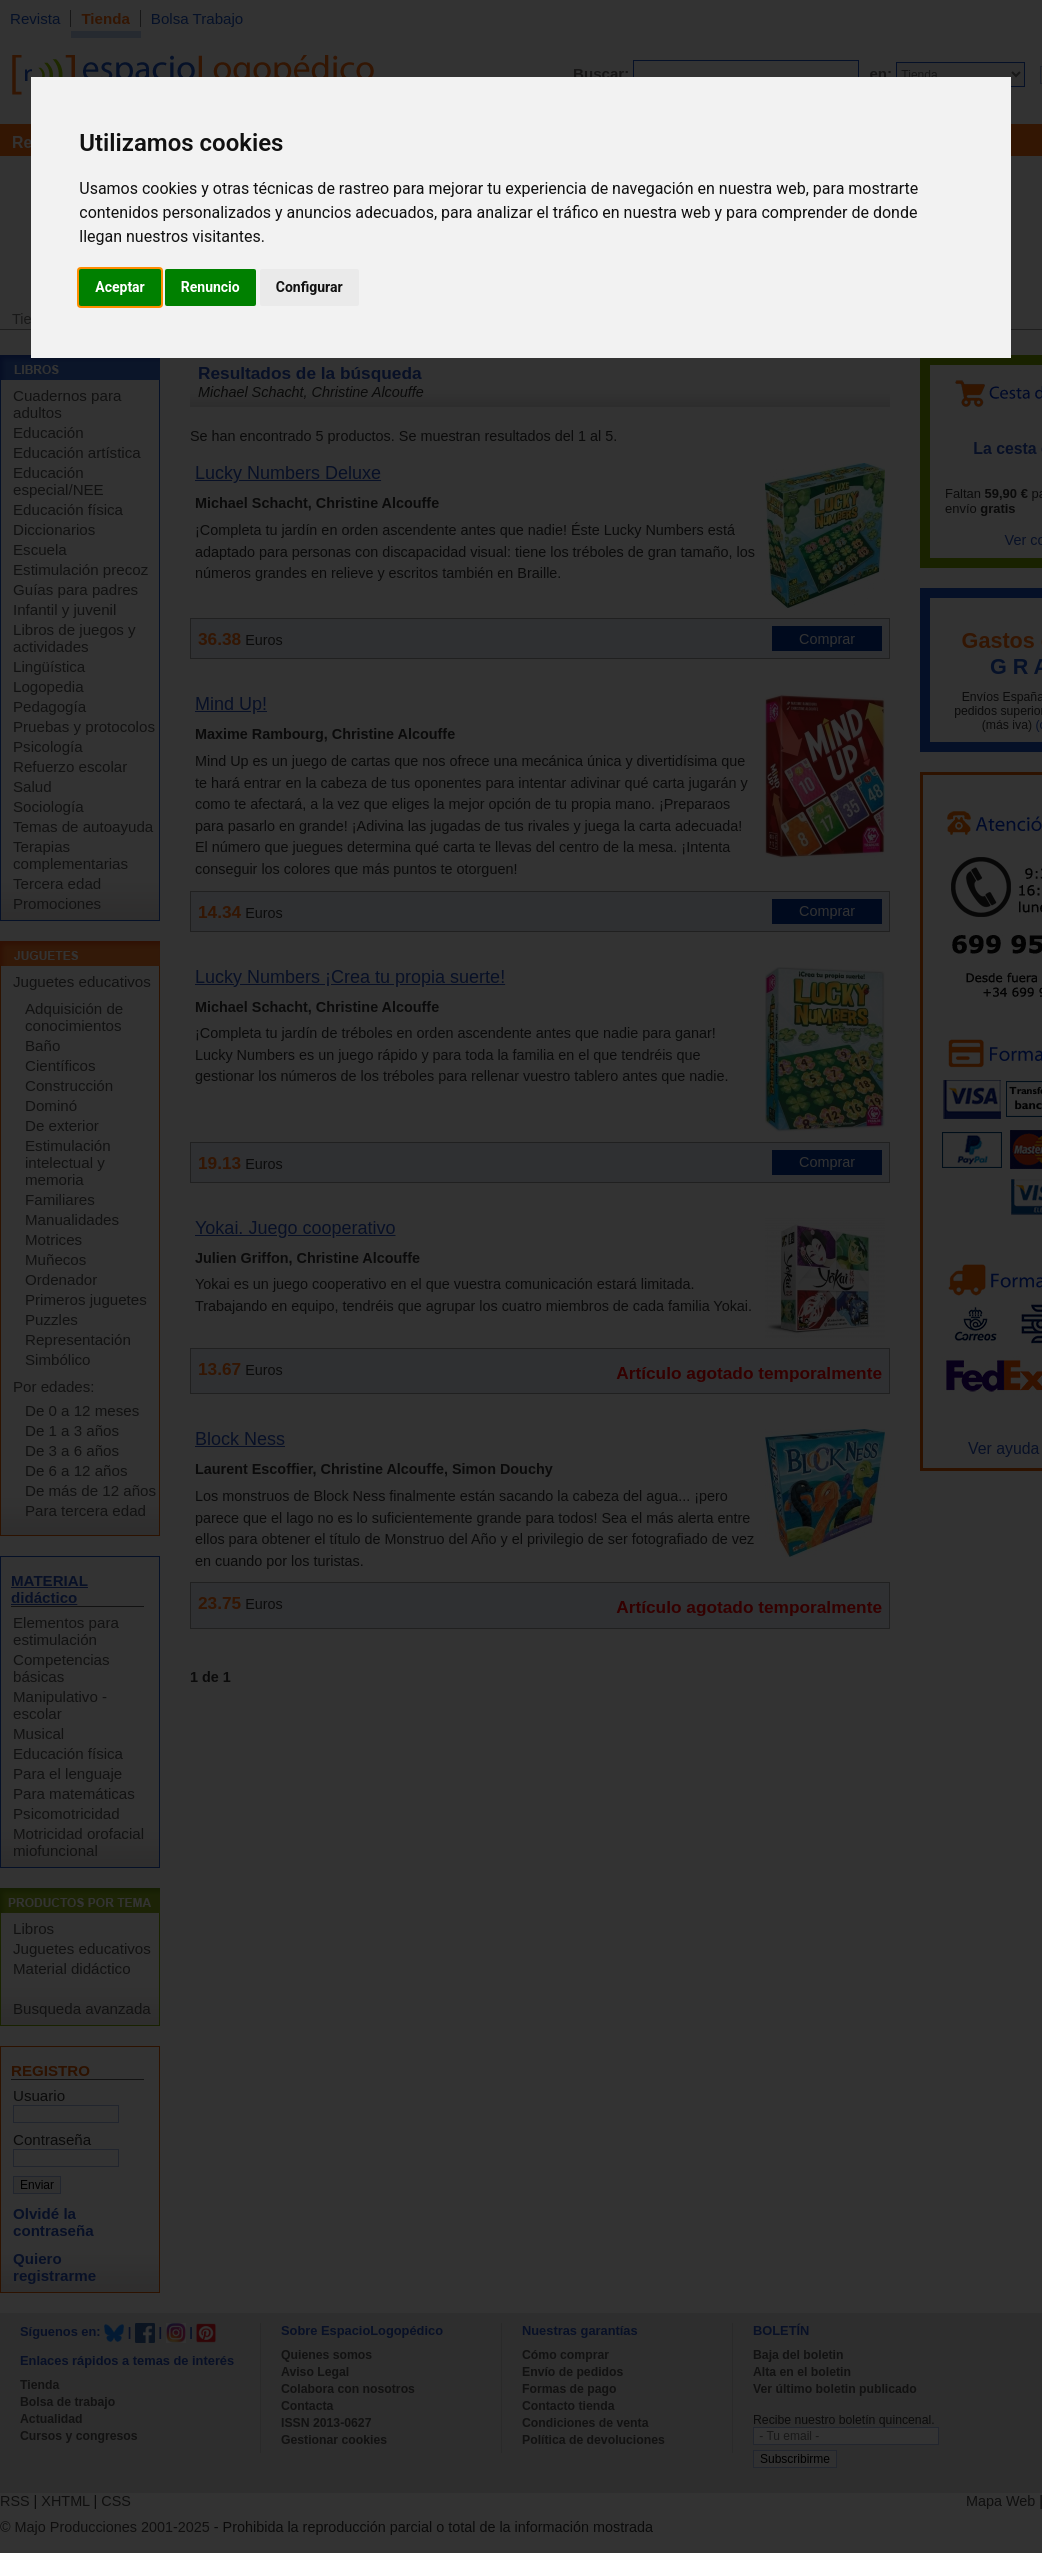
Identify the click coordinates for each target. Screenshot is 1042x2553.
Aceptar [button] (120, 287)
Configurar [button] (309, 287)
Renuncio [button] (210, 287)
